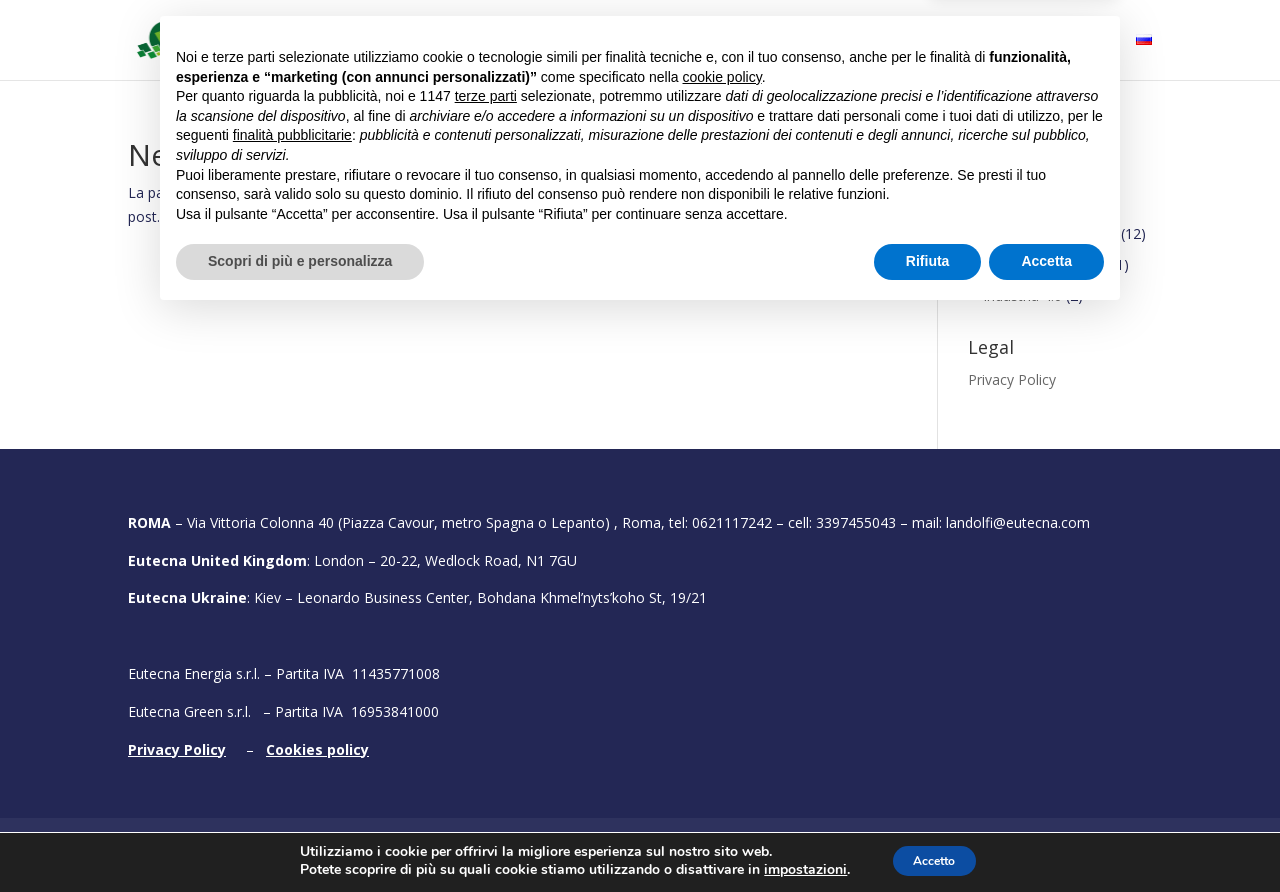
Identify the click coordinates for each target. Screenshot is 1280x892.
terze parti (486, 672)
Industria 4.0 (1022, 295)
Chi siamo (454, 41)
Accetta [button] (1046, 837)
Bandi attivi (706, 41)
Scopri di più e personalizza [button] (300, 837)
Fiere (878, 41)
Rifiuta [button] (928, 837)
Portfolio (804, 41)
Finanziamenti (1013, 210)
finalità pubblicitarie (292, 711)
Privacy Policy (1012, 379)
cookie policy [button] (722, 653)
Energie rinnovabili (1041, 264)
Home (373, 41)
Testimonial (983, 41)
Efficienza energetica (1050, 233)
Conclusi (995, 179)
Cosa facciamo (567, 41)
